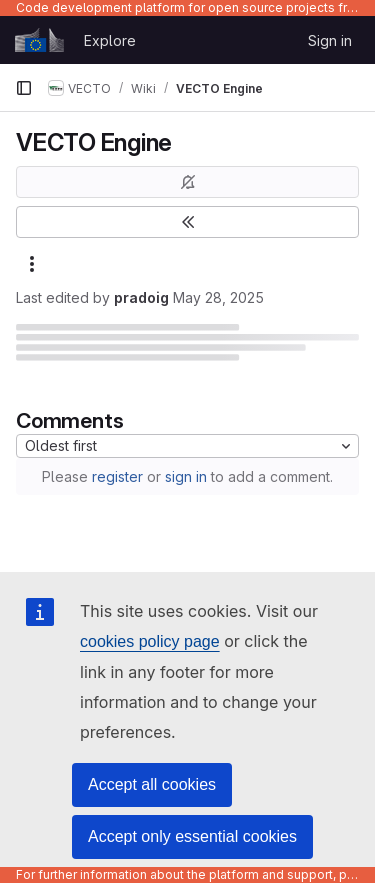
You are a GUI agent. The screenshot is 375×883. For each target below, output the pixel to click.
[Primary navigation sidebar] (24, 88)
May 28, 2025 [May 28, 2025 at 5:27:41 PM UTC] (218, 297)
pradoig (141, 297)
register (117, 476)
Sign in (330, 40)
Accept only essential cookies (192, 836)
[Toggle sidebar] (187, 222)
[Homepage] (39, 40)
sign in (186, 476)
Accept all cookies (152, 784)
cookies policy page (150, 641)
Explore (110, 40)
